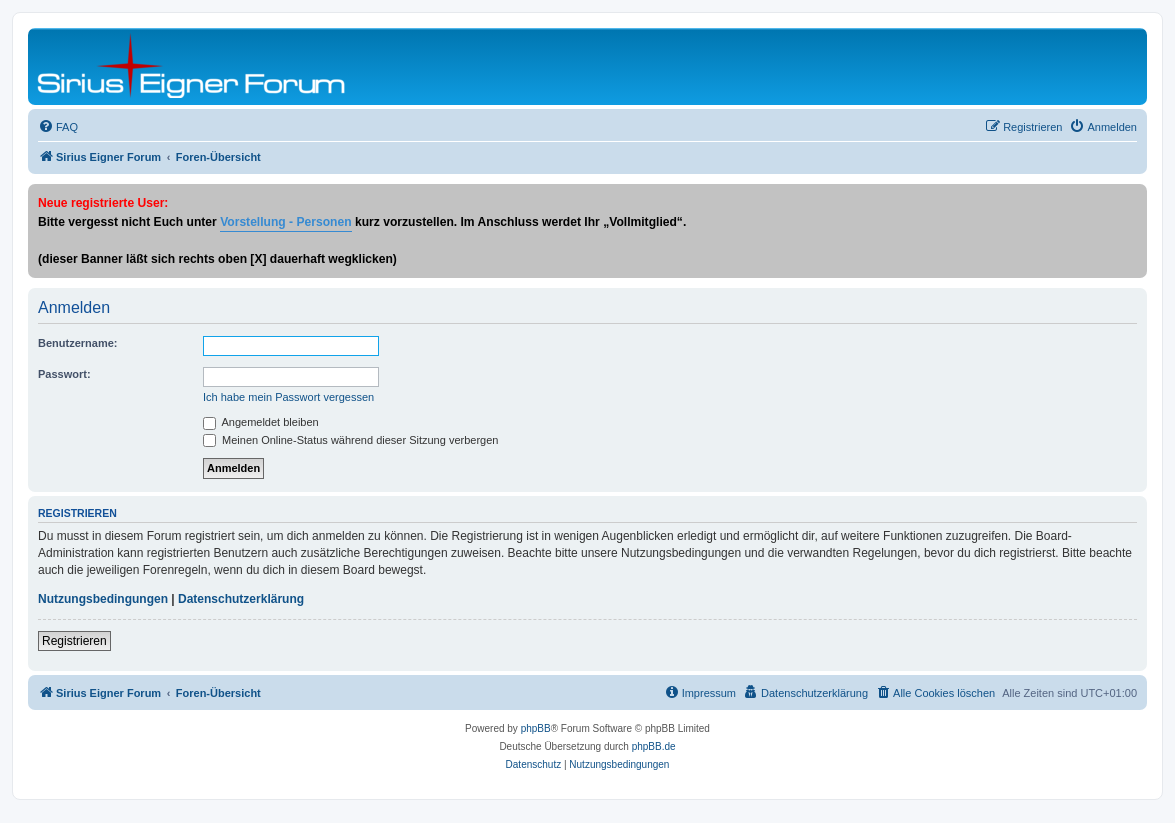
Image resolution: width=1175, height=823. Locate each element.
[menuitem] (58, 127)
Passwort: (64, 374)
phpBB (536, 728)
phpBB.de (654, 746)
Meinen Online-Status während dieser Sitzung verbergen (350, 440)
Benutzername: (77, 343)
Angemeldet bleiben (261, 422)
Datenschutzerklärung (241, 599)
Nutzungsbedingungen (103, 599)
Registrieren (74, 641)
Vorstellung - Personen (285, 222)
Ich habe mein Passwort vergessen (288, 397)
